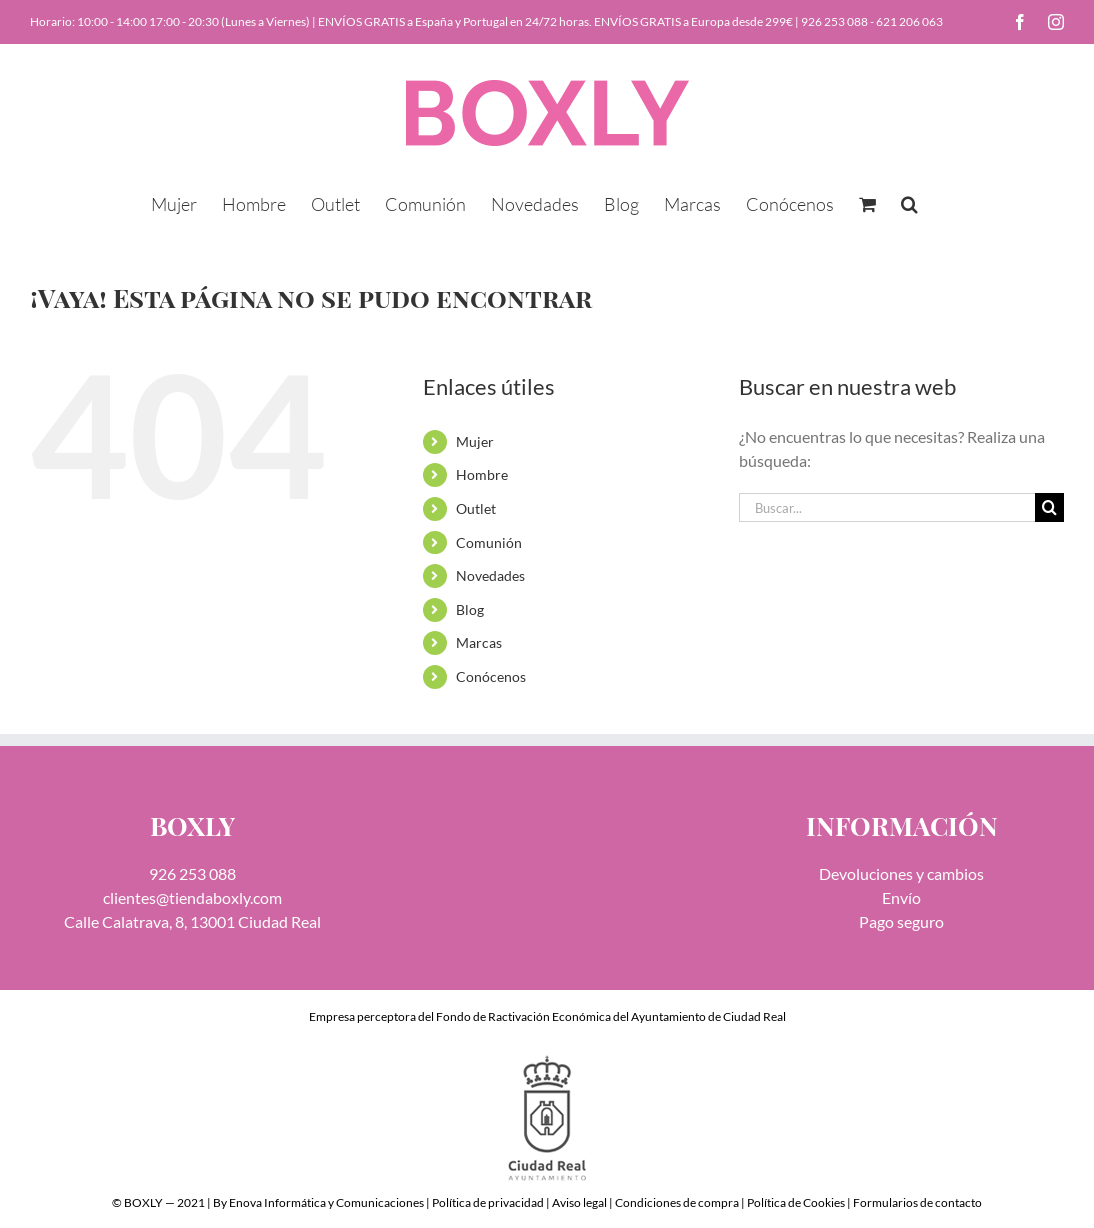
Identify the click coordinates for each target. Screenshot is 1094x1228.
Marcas (479, 642)
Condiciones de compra (677, 1202)
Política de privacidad (488, 1202)
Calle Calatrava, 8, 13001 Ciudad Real (192, 921)
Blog (470, 609)
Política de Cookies (796, 1202)
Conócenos (491, 676)
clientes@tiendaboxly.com (192, 897)
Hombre (482, 474)
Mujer (475, 441)
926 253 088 (834, 21)
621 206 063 (909, 21)
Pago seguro (901, 921)
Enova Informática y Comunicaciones (326, 1202)
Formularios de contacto (917, 1202)
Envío (901, 897)
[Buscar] (1049, 507)
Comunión (489, 542)
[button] (909, 202)
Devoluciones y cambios (901, 873)
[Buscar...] (887, 507)
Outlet (476, 508)
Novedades (490, 575)
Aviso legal (579, 1202)
